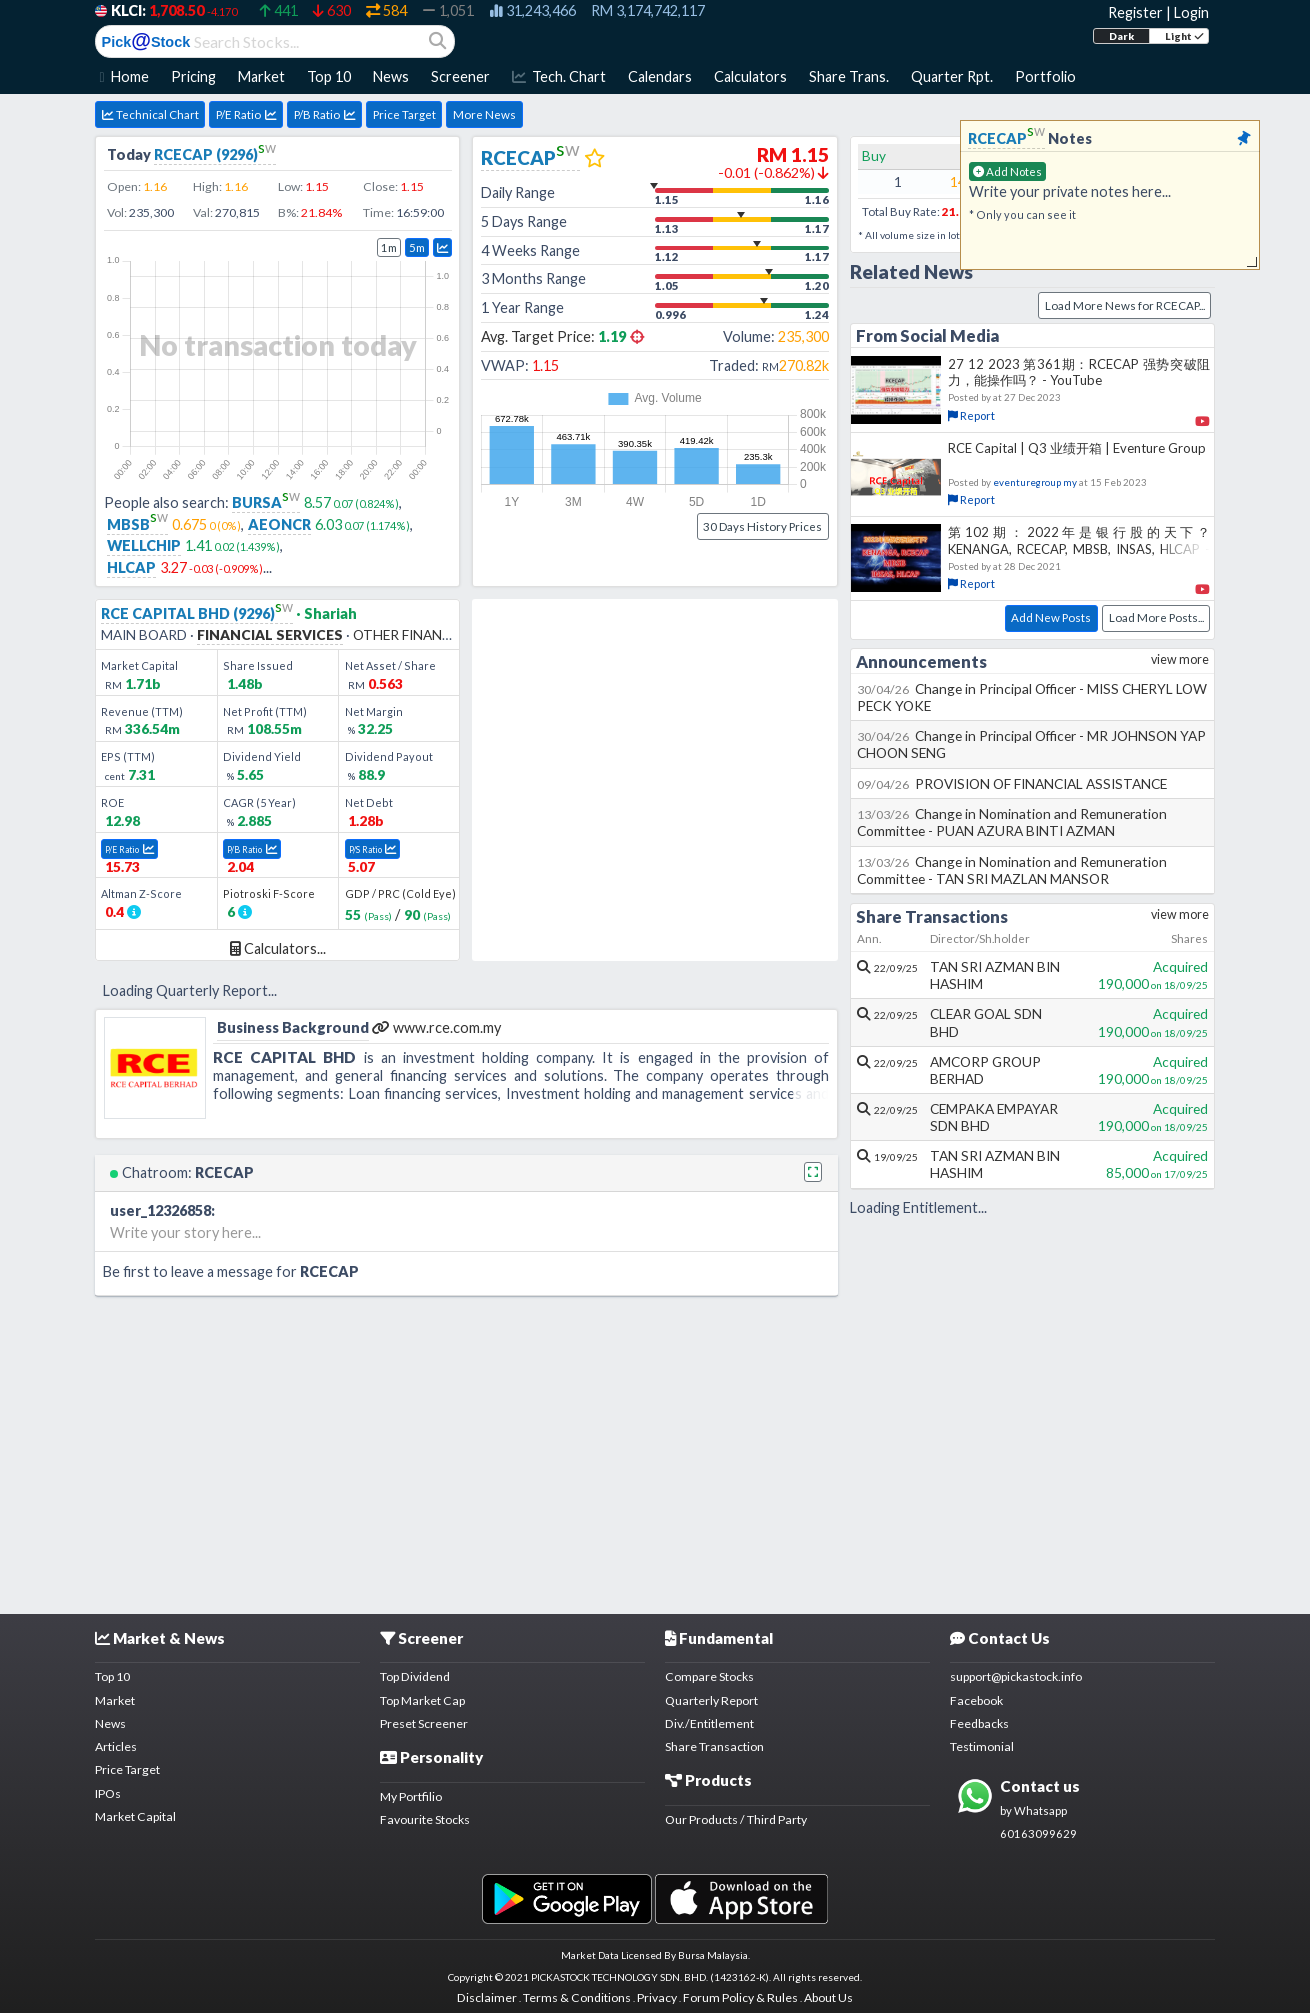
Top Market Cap (422, 1700)
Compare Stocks (709, 1676)
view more (1180, 659)
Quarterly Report (711, 1700)
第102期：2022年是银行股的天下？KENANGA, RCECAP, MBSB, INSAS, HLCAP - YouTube (1079, 548)
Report (971, 415)
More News (484, 114)
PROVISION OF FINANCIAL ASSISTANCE (1012, 783)
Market (115, 1700)
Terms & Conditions (577, 1997)
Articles (116, 1746)
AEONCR (279, 524)
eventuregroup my (1035, 482)
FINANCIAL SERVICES (270, 634)
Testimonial (982, 1746)
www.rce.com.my (436, 1027)
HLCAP (131, 567)
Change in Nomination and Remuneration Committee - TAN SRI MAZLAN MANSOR (1012, 870)
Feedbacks (979, 1723)
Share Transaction (714, 1746)
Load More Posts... (1156, 617)
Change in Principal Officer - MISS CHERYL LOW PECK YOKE (1032, 697)
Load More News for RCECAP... (1125, 305)
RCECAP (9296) (215, 154)
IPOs (108, 1793)
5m (417, 247)
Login (1191, 12)
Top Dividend (415, 1676)
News (110, 1723)
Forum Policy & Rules (740, 1997)
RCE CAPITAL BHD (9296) (197, 613)
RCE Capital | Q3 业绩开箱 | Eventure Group (1077, 448)
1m (389, 247)
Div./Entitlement (709, 1723)
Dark (1121, 36)
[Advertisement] (655, 1451)
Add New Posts (1051, 617)
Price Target (404, 114)
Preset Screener (424, 1723)
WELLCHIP (144, 545)
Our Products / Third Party (736, 1819)
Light (1184, 36)
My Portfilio (411, 1796)
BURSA (266, 502)
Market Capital (135, 1816)
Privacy (657, 1997)
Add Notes (1007, 171)
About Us (828, 1997)
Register (1135, 12)
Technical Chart (150, 114)
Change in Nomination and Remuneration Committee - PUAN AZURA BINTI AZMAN (1012, 822)
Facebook (976, 1700)
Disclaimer (487, 1997)
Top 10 (112, 1676)
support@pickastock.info (1016, 1676)
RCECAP (530, 157)
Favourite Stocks (425, 1819)
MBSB (137, 524)
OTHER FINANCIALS (416, 634)
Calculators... (278, 948)
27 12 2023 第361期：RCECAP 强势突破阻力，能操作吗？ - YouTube (1079, 372)
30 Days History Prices (762, 526)
